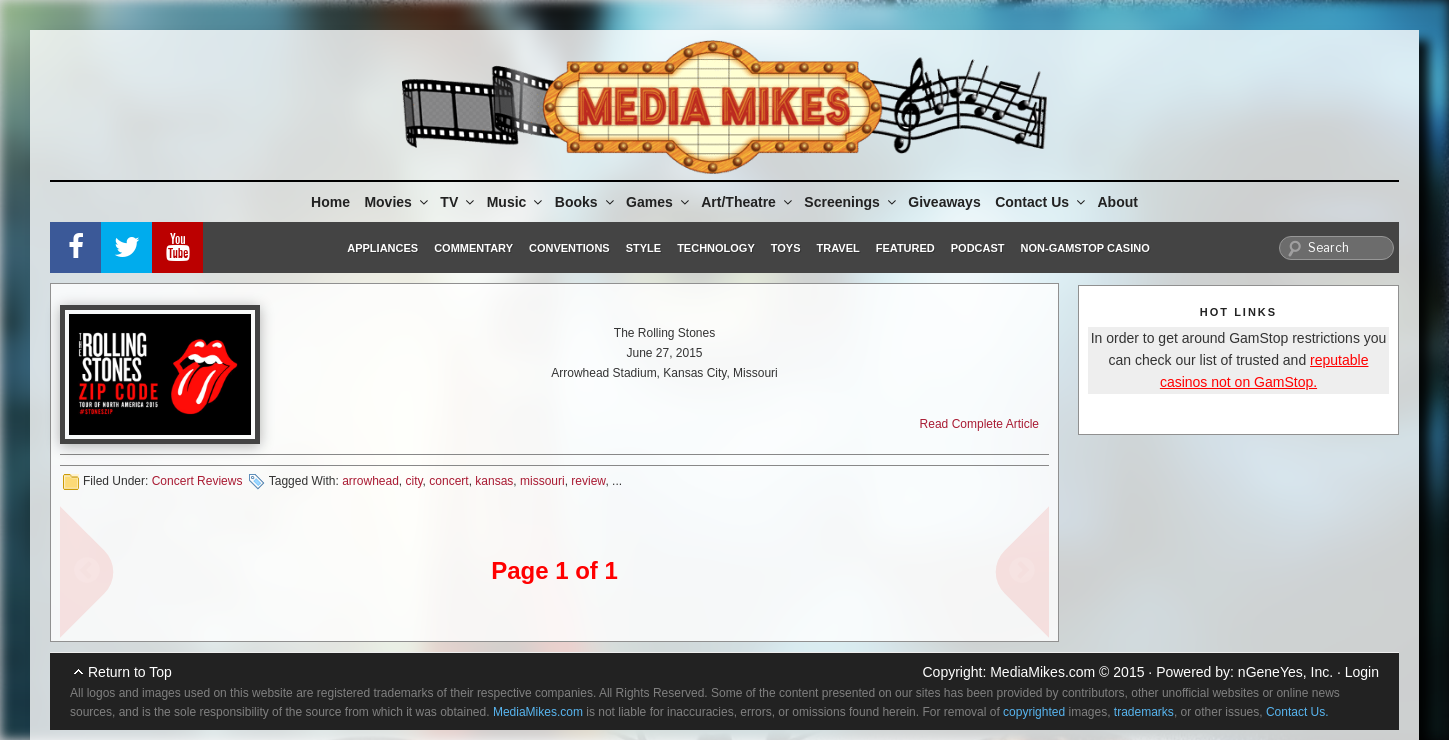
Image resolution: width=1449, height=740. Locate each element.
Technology (716, 248)
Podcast (978, 248)
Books (586, 202)
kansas (494, 481)
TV (458, 202)
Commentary (473, 248)
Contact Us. (1297, 712)
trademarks (1144, 712)
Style (643, 248)
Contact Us (1041, 202)
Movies (397, 202)
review (588, 481)
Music (516, 202)
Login (1362, 672)
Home (330, 202)
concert (448, 481)
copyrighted (1034, 712)
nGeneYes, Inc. (1285, 672)
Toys (786, 248)
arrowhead (370, 481)
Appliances (382, 248)
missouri (542, 481)
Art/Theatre (748, 202)
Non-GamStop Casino (1085, 248)
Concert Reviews (197, 481)
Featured (905, 248)
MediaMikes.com (1042, 672)
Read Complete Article (979, 424)
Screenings (851, 202)
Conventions (569, 248)
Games (659, 202)
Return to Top (130, 672)
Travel (838, 248)
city (414, 481)
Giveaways (944, 202)
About (1118, 202)
